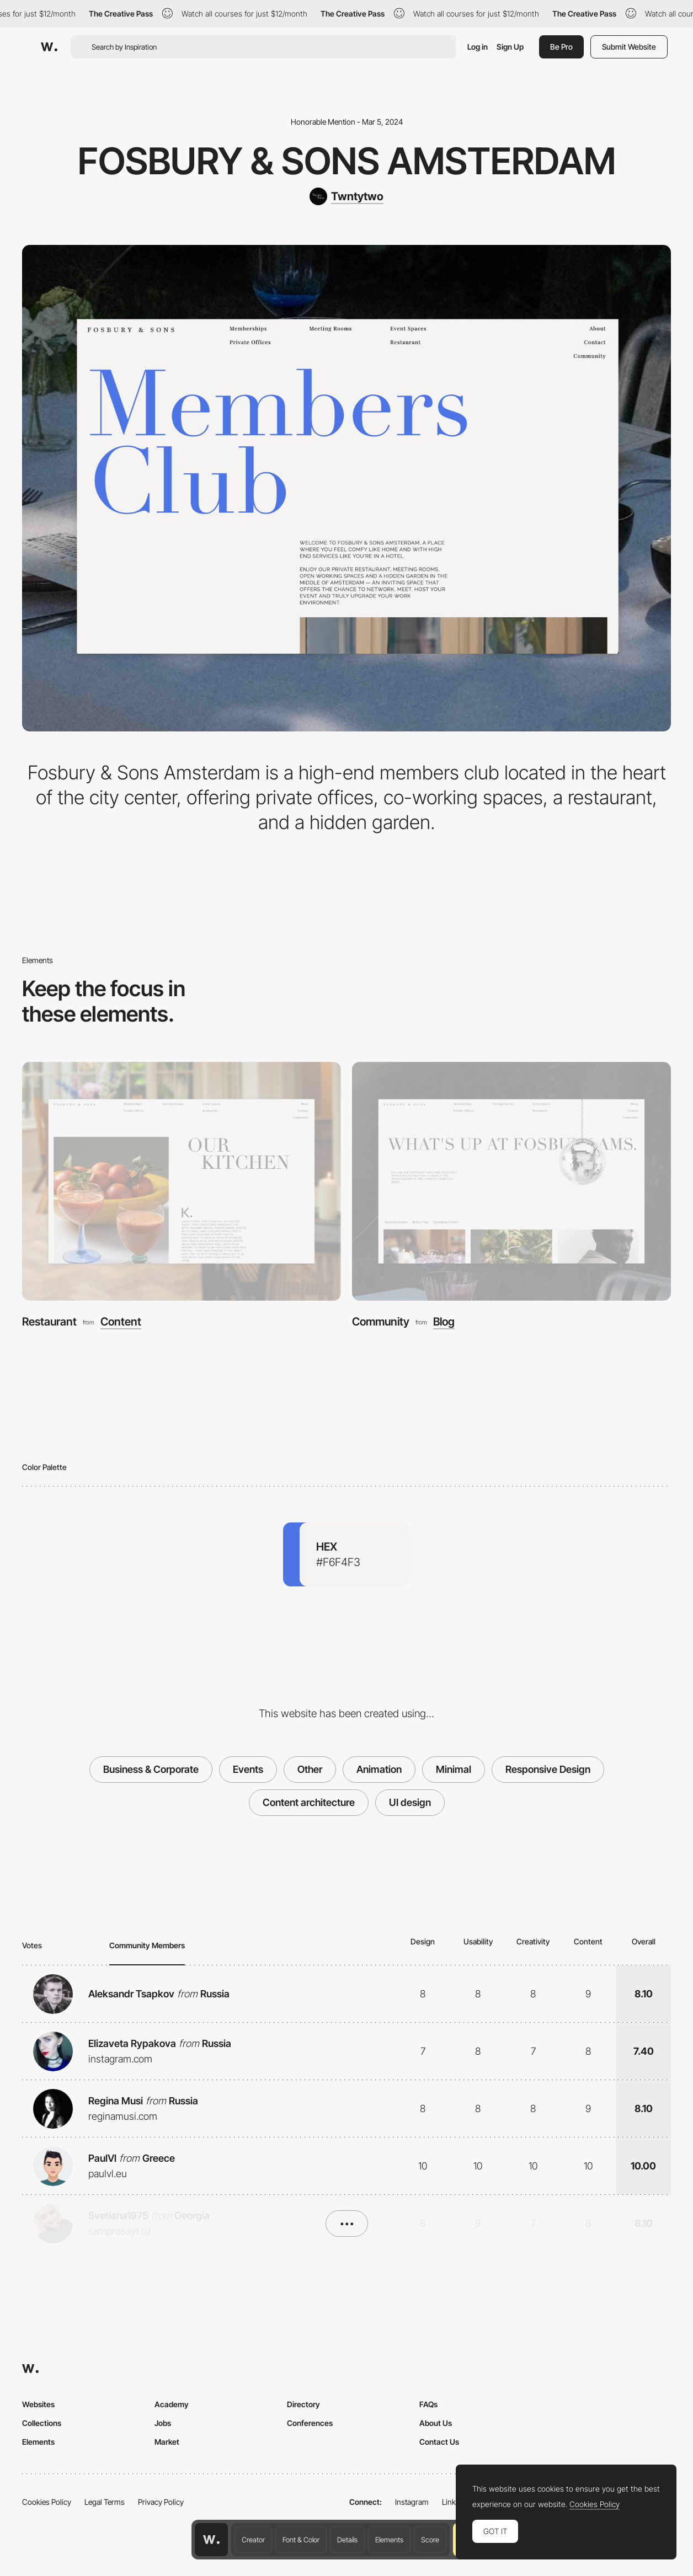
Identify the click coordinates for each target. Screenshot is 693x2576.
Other (309, 1769)
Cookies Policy (46, 2501)
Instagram (412, 2501)
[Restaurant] (181, 1181)
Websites (38, 2404)
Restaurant (49, 1321)
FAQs (428, 2404)
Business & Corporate (151, 1769)
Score (430, 2539)
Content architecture (309, 1802)
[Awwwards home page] (211, 2539)
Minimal (453, 1769)
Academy (171, 2404)
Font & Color (300, 2539)
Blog (444, 1321)
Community (380, 1321)
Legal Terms (104, 2501)
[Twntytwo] (346, 196)
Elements (389, 2539)
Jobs (162, 2423)
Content (120, 1321)
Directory (303, 2404)
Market (166, 2441)
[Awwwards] (49, 46)
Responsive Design (547, 1769)
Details (347, 2539)
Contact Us (439, 2441)
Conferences (310, 2423)
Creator (253, 2539)
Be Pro (561, 46)
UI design (410, 1802)
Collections (41, 2423)
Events (248, 1769)
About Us (435, 2423)
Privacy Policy (161, 2501)
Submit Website (629, 46)
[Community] (511, 1181)
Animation (379, 1769)
